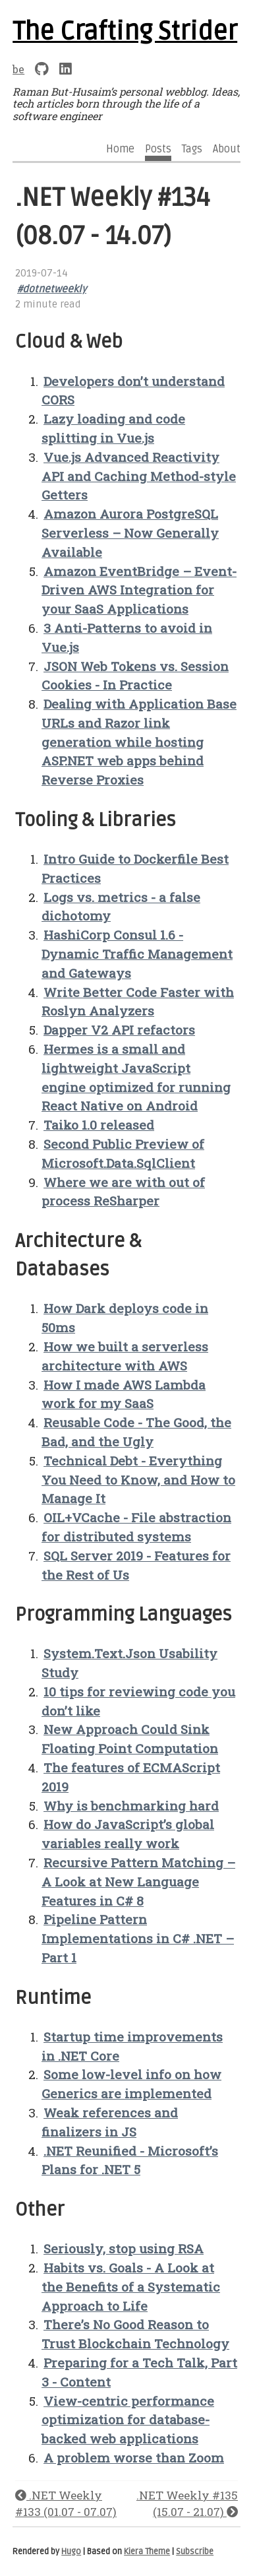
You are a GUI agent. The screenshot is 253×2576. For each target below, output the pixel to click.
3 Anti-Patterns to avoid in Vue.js (127, 637)
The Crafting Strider (125, 31)
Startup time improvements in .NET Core (132, 2046)
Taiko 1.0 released (98, 1124)
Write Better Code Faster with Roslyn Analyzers (138, 1001)
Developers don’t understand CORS (133, 390)
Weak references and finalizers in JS (110, 2122)
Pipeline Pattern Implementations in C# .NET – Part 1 (138, 1938)
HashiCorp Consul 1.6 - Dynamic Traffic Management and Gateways (137, 953)
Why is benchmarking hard (131, 1805)
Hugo (71, 2551)
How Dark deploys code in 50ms (125, 1318)
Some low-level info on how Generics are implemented (131, 2084)
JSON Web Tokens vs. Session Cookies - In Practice (135, 675)
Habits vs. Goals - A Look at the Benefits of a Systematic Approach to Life (131, 2286)
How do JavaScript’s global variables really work (128, 1834)
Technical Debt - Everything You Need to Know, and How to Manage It (138, 1479)
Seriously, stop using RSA (123, 2248)
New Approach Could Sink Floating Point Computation (130, 1738)
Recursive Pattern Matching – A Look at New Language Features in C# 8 (138, 1881)
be (18, 69)
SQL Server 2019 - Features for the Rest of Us (136, 1565)
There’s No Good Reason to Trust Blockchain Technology (135, 2334)
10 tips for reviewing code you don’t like (138, 1701)
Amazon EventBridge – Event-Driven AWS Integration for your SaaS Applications (139, 590)
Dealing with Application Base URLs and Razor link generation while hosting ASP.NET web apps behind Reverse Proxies (139, 741)
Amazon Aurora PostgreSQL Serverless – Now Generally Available (130, 532)
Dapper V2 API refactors (119, 1029)
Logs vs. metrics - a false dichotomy (121, 906)
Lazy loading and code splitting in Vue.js (113, 428)
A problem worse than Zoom (133, 2457)
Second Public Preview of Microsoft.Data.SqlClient (123, 1153)
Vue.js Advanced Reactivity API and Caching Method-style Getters (139, 476)
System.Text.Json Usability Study (129, 1663)
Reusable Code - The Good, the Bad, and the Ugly (136, 1432)
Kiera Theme (147, 2551)
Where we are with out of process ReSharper (123, 1191)
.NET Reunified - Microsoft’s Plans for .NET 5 (130, 2160)
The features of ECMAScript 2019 (131, 1777)
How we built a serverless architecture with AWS (125, 1356)
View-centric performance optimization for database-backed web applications (128, 2420)
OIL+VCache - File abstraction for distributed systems (136, 1527)
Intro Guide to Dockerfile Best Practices (135, 868)
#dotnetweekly (51, 289)
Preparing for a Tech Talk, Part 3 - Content (139, 2372)
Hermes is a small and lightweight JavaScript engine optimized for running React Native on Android (136, 1077)
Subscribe (194, 2551)
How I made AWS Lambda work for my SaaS (124, 1394)
